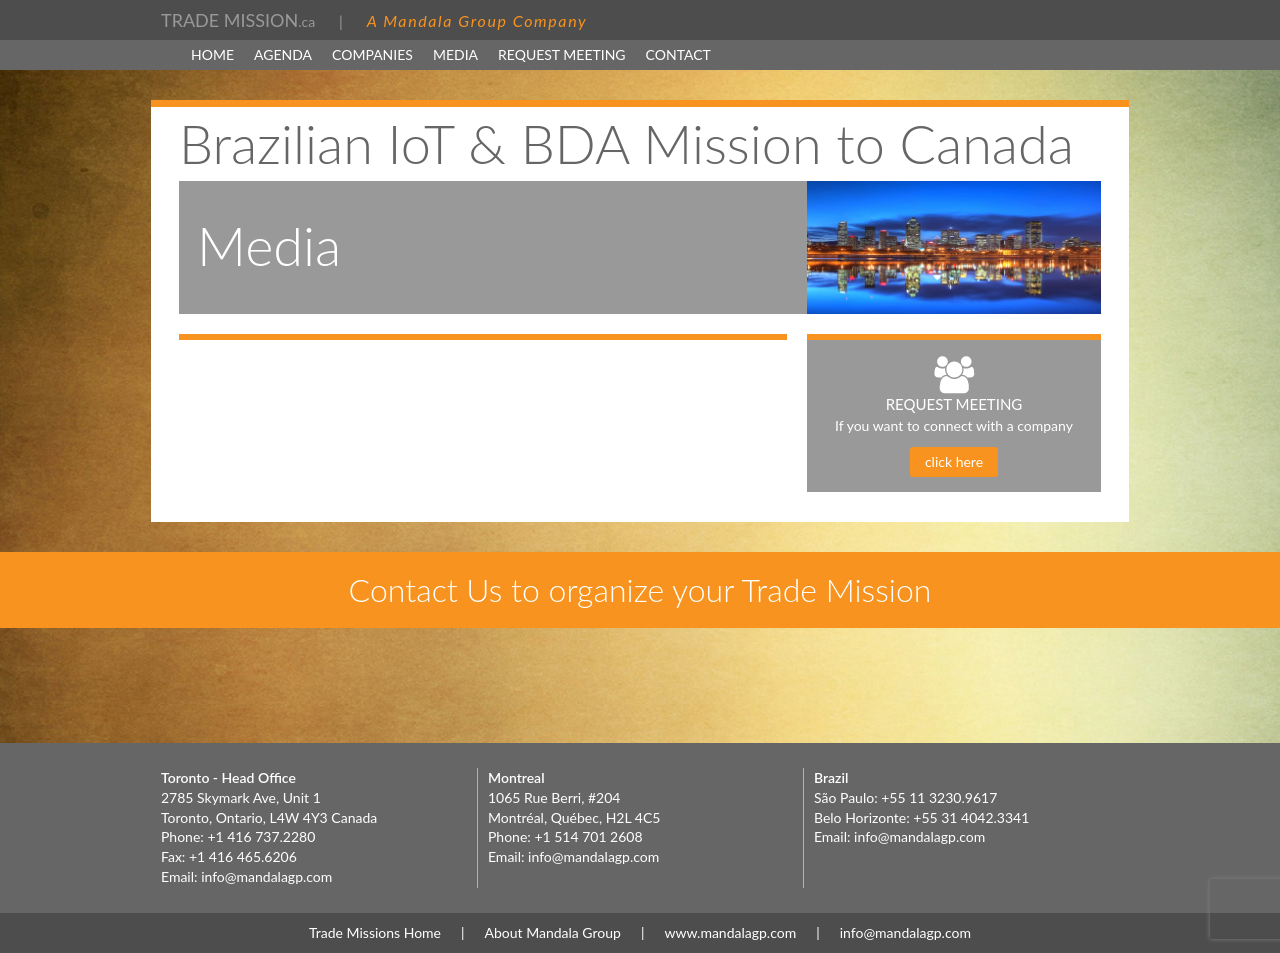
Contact (678, 54)
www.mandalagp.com (730, 932)
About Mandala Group (553, 932)
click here (954, 461)
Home (212, 54)
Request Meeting (562, 54)
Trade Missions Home (375, 932)
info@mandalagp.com (266, 876)
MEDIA (455, 54)
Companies (372, 54)
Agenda (283, 54)
